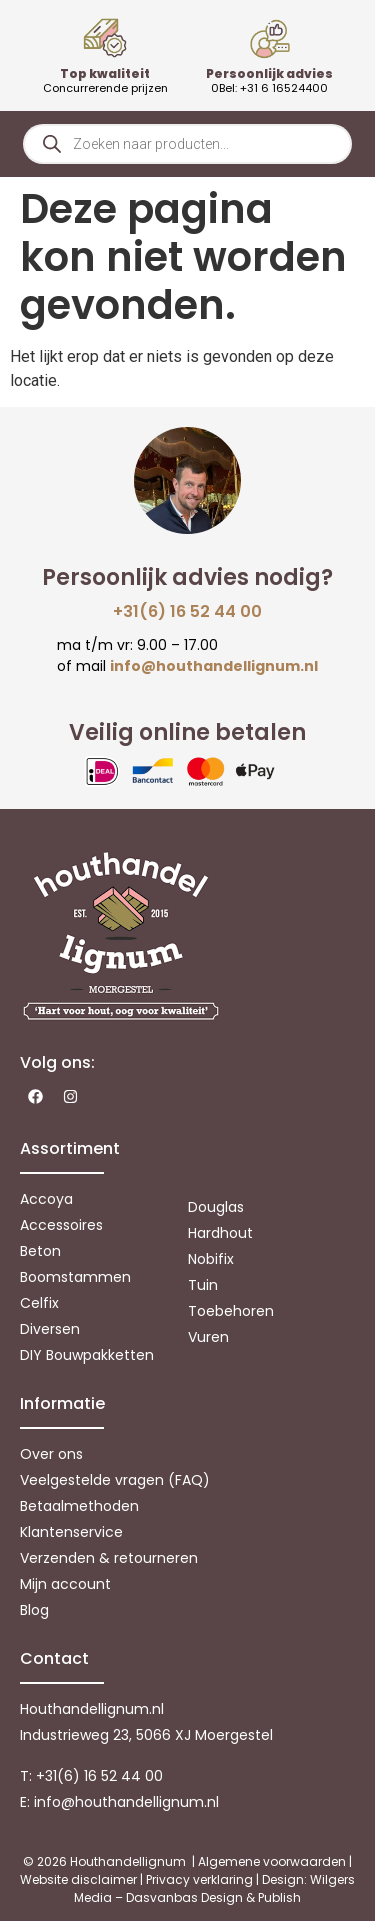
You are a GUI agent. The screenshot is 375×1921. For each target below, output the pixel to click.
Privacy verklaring (199, 1879)
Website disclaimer (78, 1879)
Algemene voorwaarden (272, 1861)
